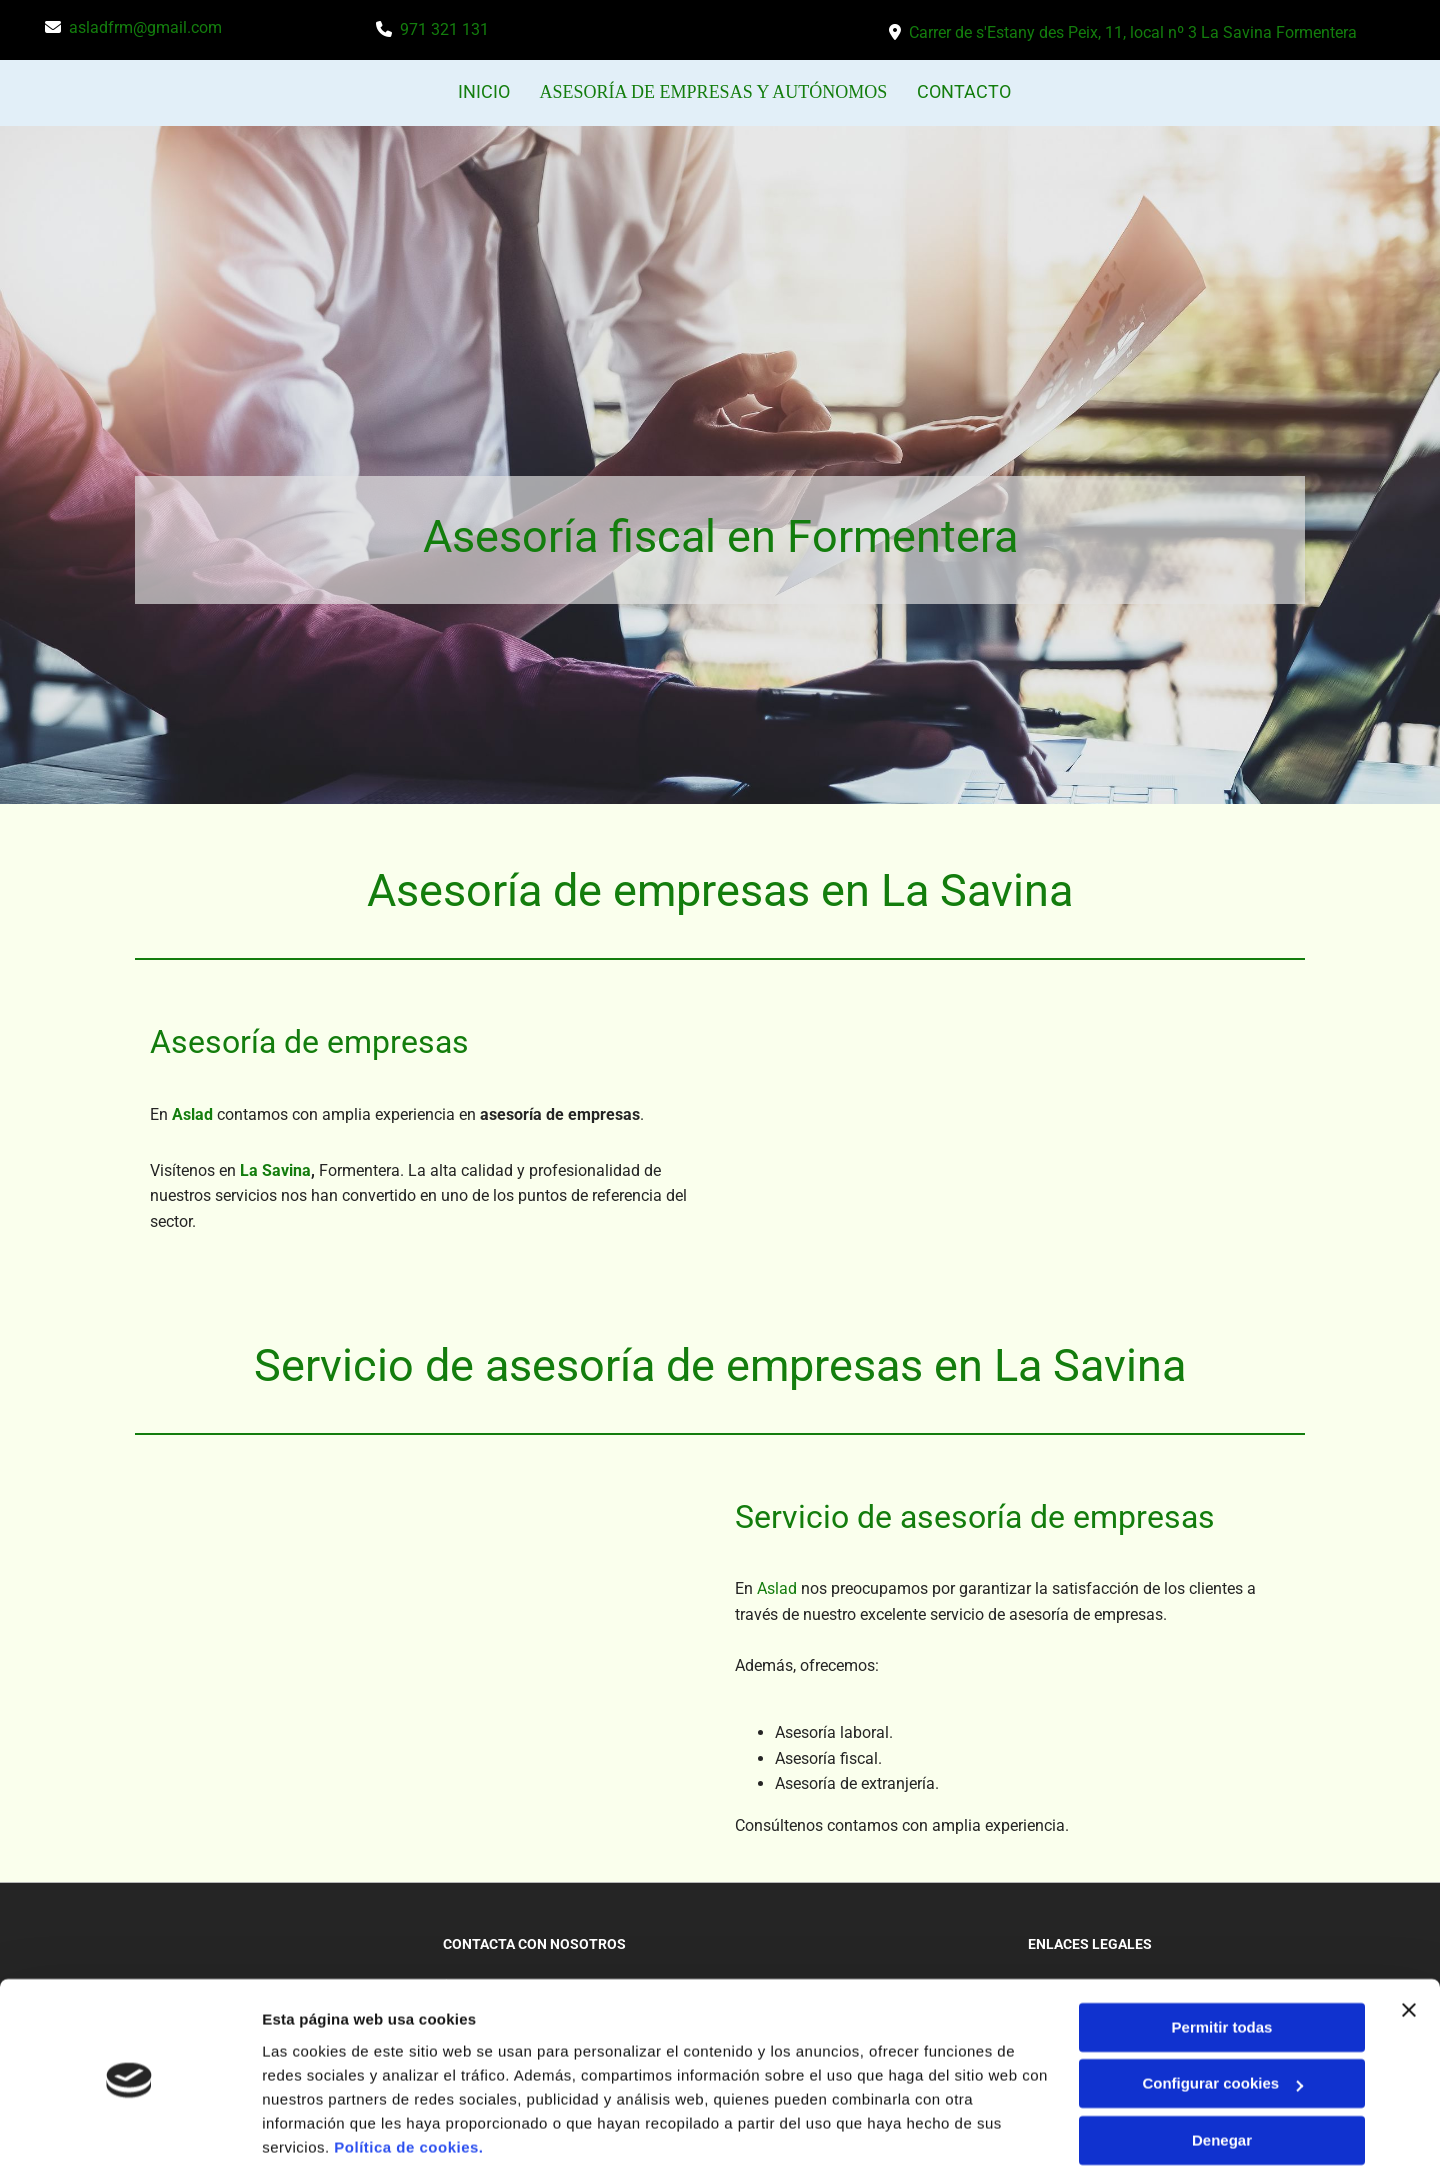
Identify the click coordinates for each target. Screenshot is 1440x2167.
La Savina (275, 1168)
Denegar (1222, 2065)
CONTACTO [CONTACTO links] (959, 91)
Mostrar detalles (320, 2127)
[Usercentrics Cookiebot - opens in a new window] (129, 2128)
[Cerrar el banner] (1409, 1935)
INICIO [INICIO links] (490, 91)
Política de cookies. (408, 2072)
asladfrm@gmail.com (145, 27)
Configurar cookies (1222, 2008)
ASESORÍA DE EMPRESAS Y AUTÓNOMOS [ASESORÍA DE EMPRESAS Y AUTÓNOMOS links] (714, 91)
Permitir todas (1222, 1952)
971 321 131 (444, 29)
